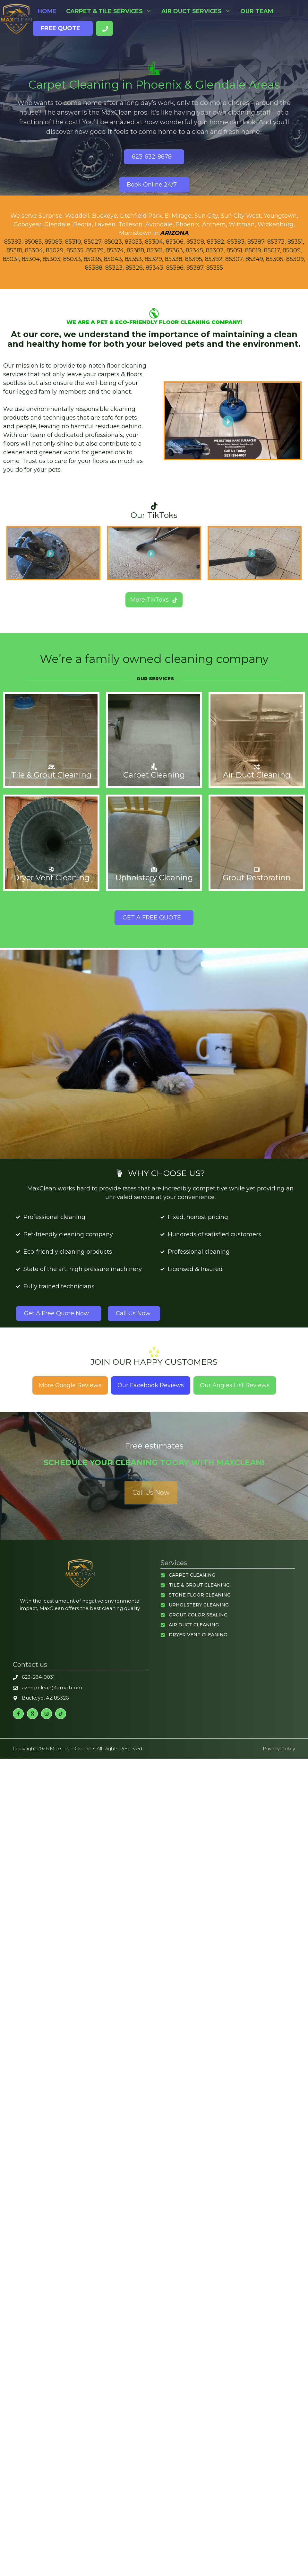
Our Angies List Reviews (235, 1384)
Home (47, 11)
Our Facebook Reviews (150, 1384)
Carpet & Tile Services (111, 11)
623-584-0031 (38, 1676)
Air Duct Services (198, 11)
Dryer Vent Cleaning (198, 1634)
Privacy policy (279, 1748)
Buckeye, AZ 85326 (45, 1697)
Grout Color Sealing (198, 1614)
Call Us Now (151, 1491)
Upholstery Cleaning (199, 1604)
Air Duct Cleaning (194, 1624)
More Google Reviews (70, 1384)
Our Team (256, 11)
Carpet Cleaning (192, 1574)
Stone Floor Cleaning (200, 1594)
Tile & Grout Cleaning (199, 1584)
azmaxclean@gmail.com (52, 1687)
